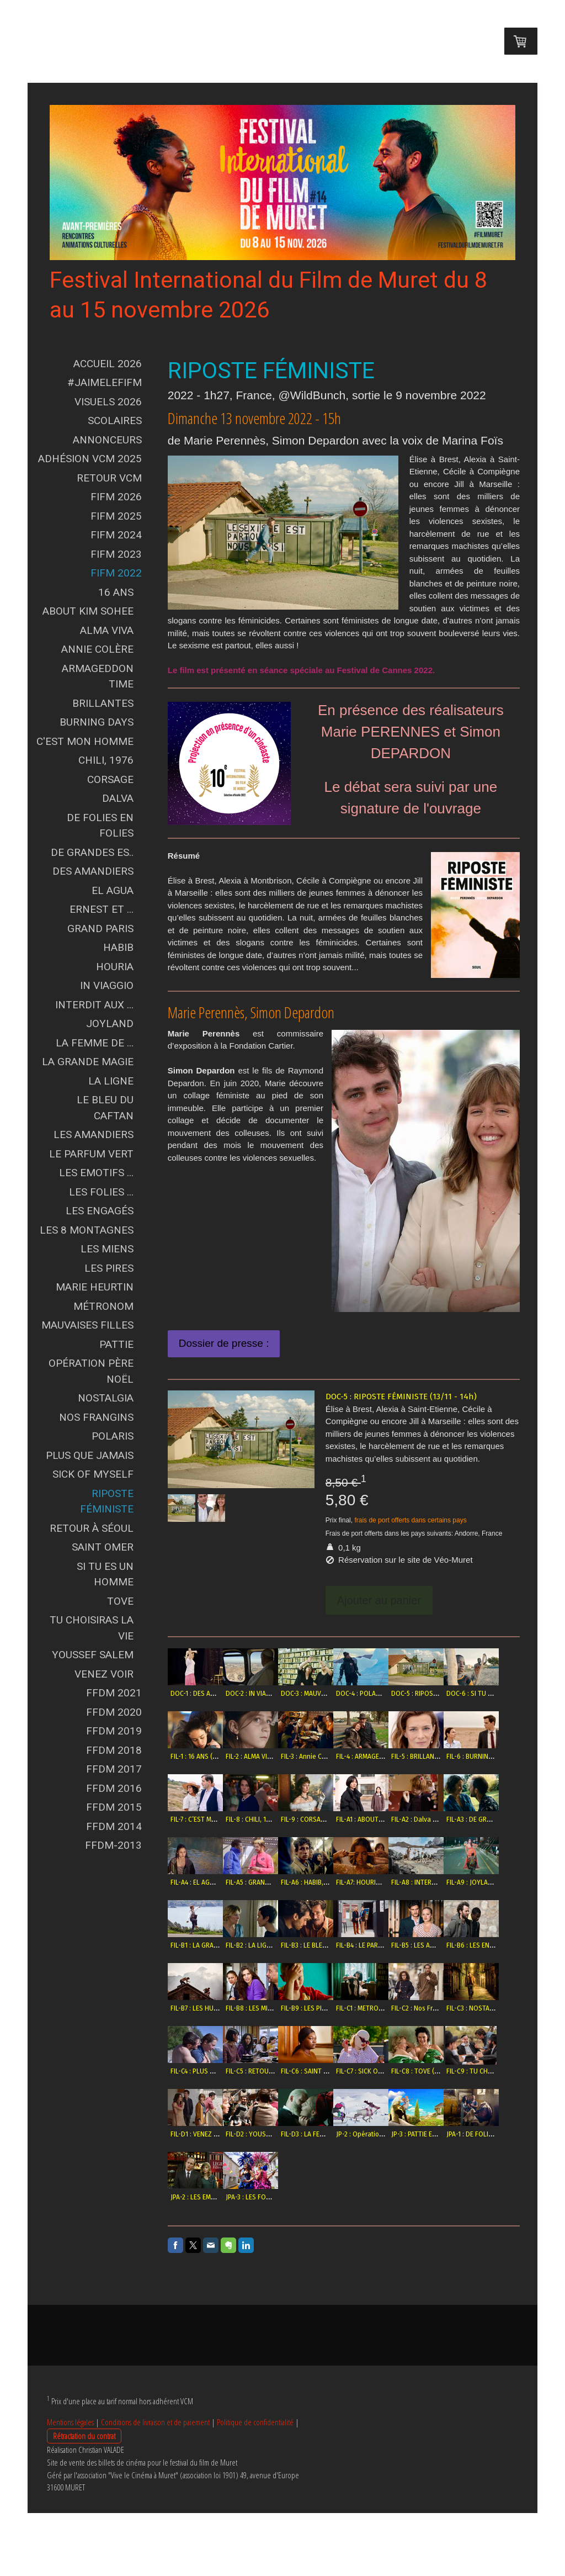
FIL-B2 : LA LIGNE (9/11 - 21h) (211, 2008)
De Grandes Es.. (92, 852)
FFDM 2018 (114, 1750)
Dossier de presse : (224, 1343)
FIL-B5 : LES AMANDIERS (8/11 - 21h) (402, 2008)
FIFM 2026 (116, 496)
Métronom (103, 1306)
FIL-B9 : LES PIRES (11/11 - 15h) (335, 2071)
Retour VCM (109, 478)
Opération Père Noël (91, 1371)
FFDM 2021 (114, 1692)
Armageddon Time (98, 676)
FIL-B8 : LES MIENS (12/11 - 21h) (276, 2071)
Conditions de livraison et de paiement (155, 2484)
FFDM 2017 (114, 1769)
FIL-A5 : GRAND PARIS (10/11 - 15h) (460, 1882)
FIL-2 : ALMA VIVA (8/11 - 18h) (333, 1756)
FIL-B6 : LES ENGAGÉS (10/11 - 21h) (461, 2008)
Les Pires (109, 1268)
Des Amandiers (93, 871)
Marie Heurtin (95, 1287)
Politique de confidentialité (255, 2484)
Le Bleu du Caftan (105, 1107)
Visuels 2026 (108, 401)
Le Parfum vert (91, 1153)
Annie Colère (97, 649)
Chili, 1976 (106, 760)
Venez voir (104, 1674)
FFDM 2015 (114, 1807)
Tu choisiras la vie (92, 1628)
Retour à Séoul (92, 1528)
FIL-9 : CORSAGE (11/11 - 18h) (453, 1819)
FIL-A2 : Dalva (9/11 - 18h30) (271, 1882)
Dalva (118, 798)
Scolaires (115, 420)
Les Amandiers (94, 1134)
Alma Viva (107, 630)
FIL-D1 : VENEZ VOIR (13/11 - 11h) (337, 2197)
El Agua (113, 890)
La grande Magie (88, 1061)
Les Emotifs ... (96, 1172)
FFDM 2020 (114, 1712)
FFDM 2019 (114, 1731)
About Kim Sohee (88, 611)
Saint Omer (103, 1547)
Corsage (110, 779)
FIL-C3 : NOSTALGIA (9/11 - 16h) (215, 2134)
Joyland (110, 1023)
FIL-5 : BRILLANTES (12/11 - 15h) (215, 1819)
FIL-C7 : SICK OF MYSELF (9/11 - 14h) (463, 2134)
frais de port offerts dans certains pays (410, 1520)
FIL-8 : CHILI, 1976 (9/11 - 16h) (393, 1819)
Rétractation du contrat (84, 2498)
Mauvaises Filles (87, 1325)
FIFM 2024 (116, 534)
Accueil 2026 (107, 363)
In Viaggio (107, 985)
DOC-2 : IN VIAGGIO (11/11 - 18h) (277, 1693)
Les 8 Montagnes (87, 1230)
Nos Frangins (96, 1417)
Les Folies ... (101, 1192)
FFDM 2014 (114, 1826)
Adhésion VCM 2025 (90, 458)
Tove (120, 1601)
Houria (115, 966)
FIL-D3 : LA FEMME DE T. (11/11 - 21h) (463, 2197)
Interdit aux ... (94, 1004)
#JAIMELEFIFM (104, 382)
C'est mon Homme (85, 741)
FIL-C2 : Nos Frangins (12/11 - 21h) (460, 2071)
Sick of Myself (93, 1474)
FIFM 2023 (116, 554)
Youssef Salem (93, 1654)
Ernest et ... (102, 909)
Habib (118, 947)
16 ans (116, 592)
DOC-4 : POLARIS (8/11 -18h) (392, 1693)
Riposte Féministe (107, 1501)
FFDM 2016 (114, 1788)
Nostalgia (106, 1398)
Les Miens (107, 1248)
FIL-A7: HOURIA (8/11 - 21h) (269, 1945)
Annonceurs (107, 439)
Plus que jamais (90, 1455)
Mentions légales (70, 2484)
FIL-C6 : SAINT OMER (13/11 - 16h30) (403, 2134)
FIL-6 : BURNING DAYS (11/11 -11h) (279, 1819)
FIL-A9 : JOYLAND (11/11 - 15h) (394, 1945)
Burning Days (97, 722)
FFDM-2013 (113, 1845)
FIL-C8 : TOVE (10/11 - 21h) (208, 2197)
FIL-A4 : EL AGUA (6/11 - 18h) (392, 1882)
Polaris (113, 1436)
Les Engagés (100, 1210)
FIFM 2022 (116, 573)
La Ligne (111, 1081)
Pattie (116, 1344)
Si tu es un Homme (105, 1574)
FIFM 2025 (116, 516)
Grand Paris (100, 928)
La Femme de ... (95, 1042)
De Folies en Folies (100, 825)
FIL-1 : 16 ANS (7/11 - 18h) (266, 1756)
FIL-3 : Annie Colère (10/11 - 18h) (398, 1756)
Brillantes (103, 703)
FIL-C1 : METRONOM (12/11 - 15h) (397, 2071)
